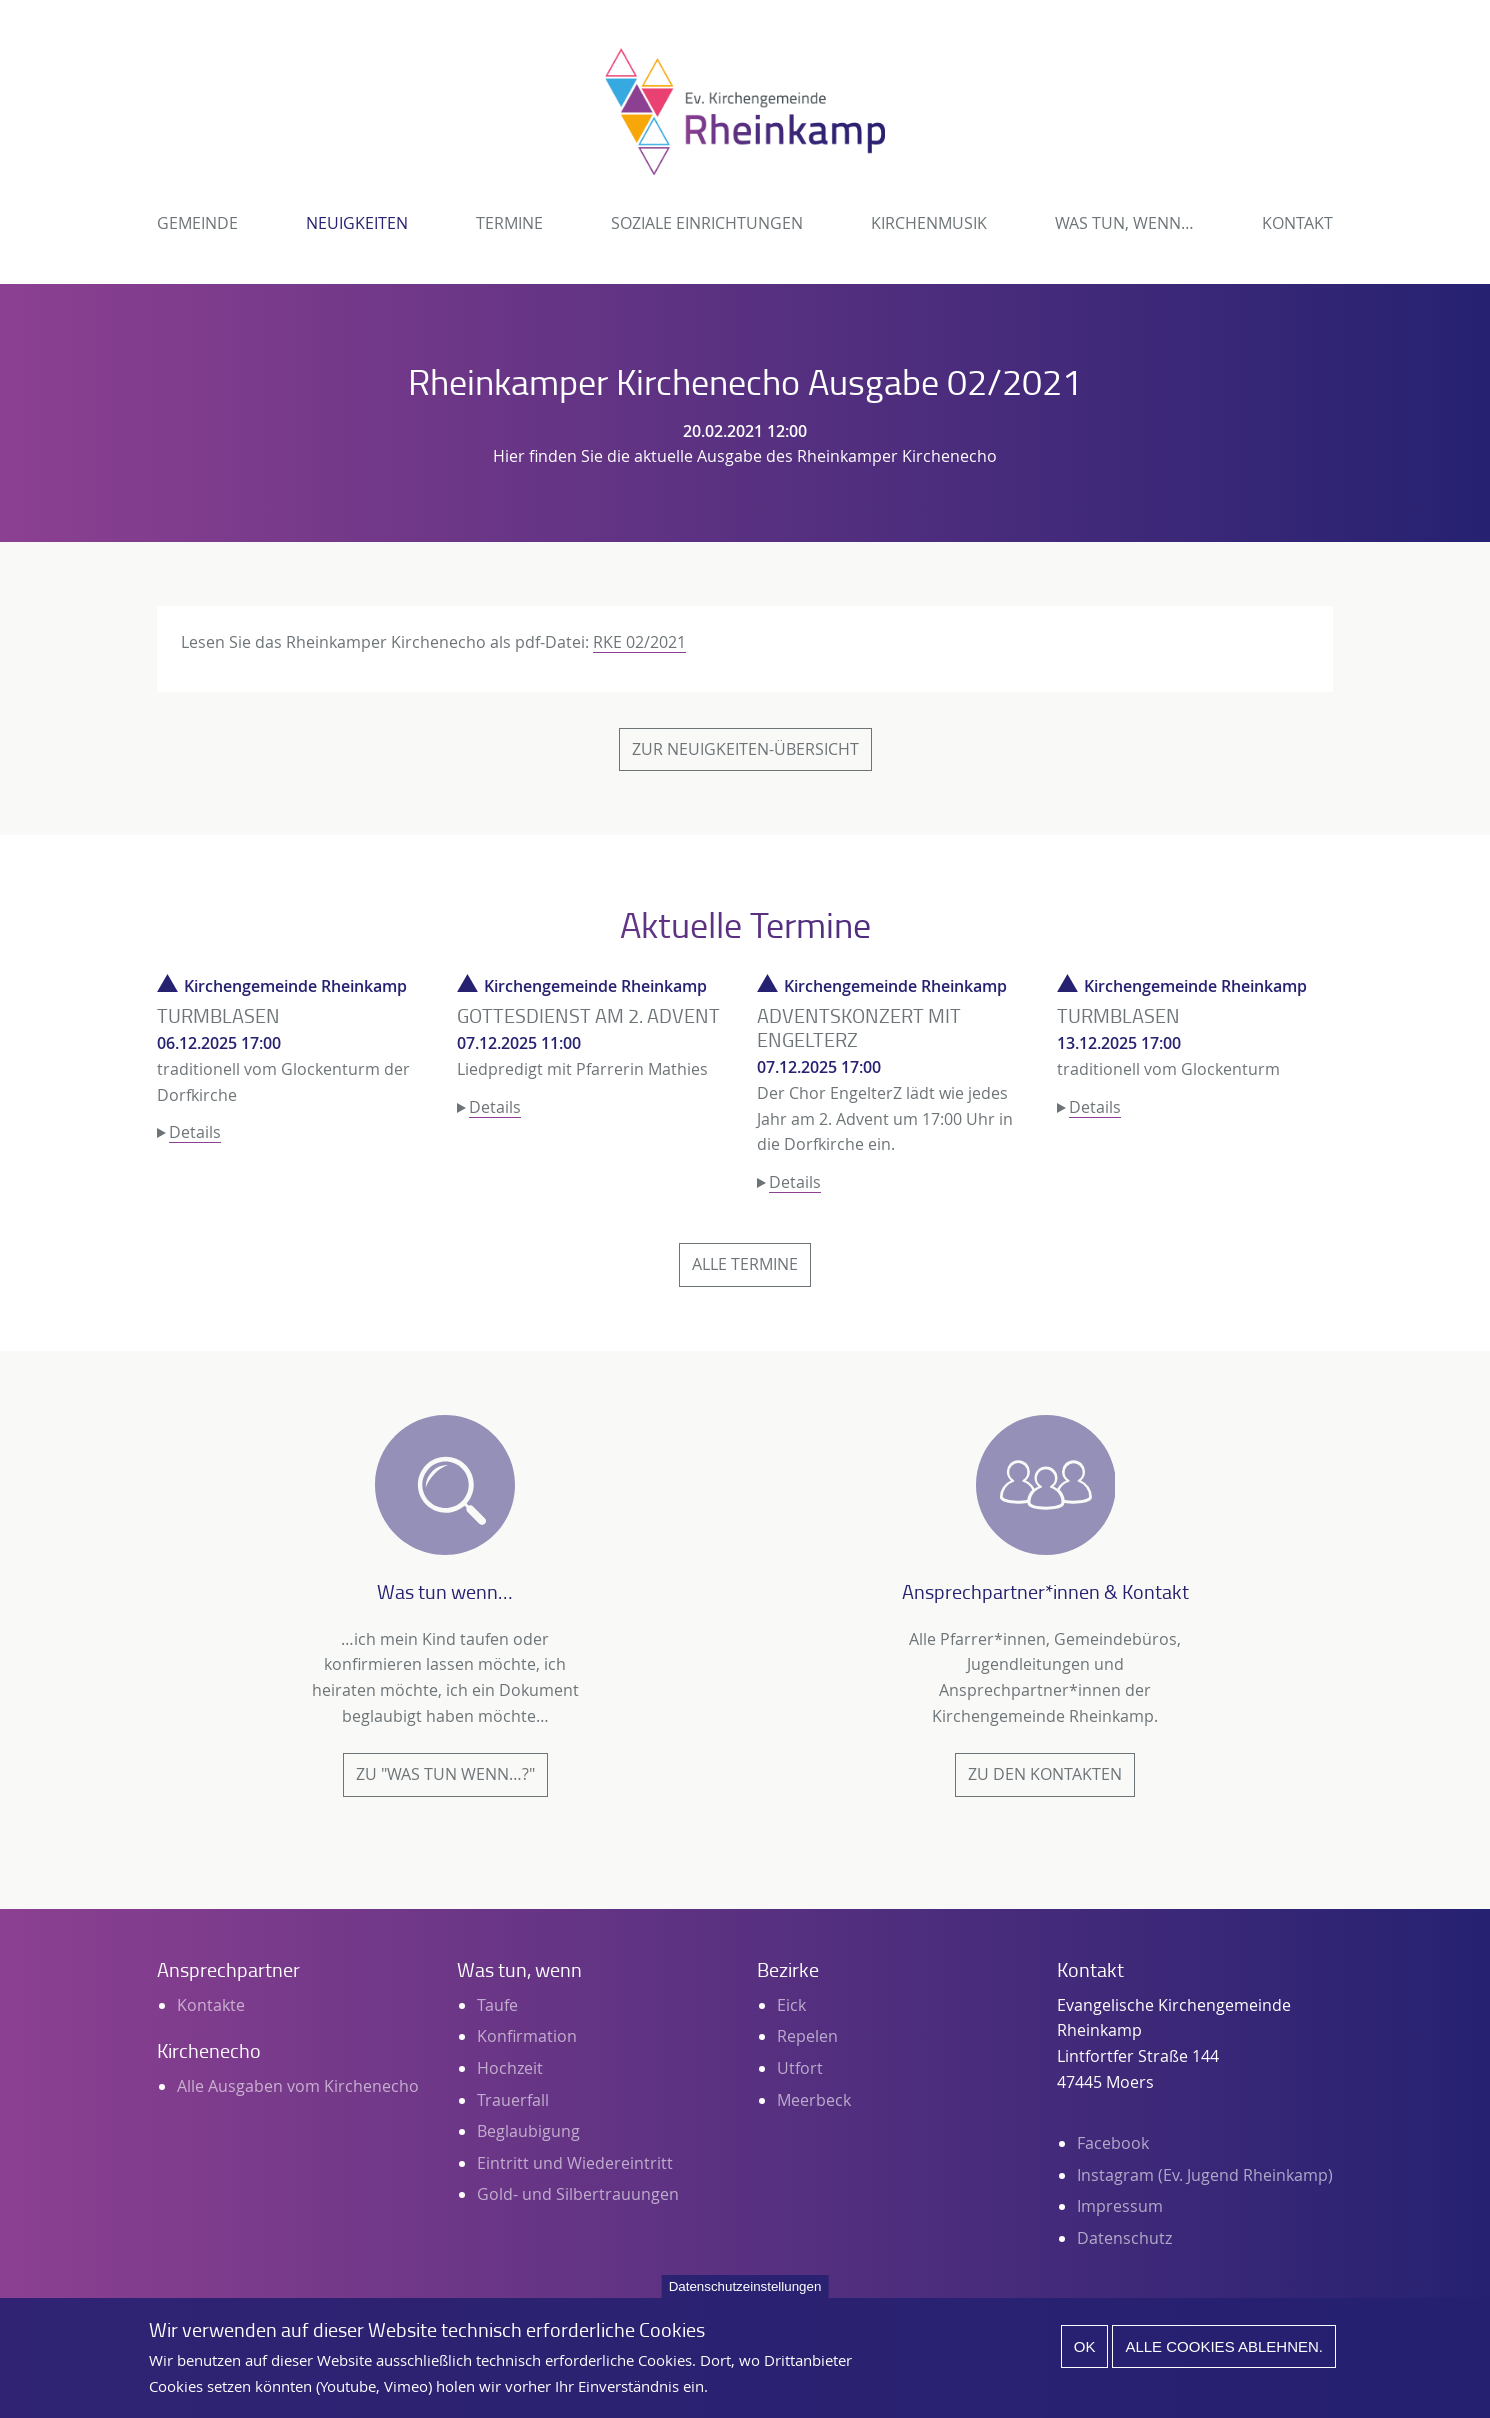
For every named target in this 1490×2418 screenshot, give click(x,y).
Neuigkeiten (357, 223)
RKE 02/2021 (639, 642)
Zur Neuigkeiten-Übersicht (745, 749)
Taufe (497, 2005)
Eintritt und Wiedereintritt (575, 2163)
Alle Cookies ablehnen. (1224, 2358)
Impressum (1120, 2206)
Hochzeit (510, 2068)
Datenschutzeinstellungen (745, 2298)
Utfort (800, 2068)
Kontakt (1297, 223)
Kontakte (211, 2005)
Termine (509, 223)
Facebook (1113, 2143)
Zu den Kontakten (1045, 1774)
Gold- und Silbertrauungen (578, 2194)
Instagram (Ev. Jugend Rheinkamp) (1205, 2175)
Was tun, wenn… (1124, 223)
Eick (791, 2005)
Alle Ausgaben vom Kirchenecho (298, 2086)
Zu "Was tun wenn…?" (445, 1774)
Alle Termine (745, 1264)
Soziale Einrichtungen (707, 223)
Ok (1085, 2358)
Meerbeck (814, 2100)
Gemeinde (197, 223)
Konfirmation (527, 2036)
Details (195, 1132)
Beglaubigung (528, 2131)
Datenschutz (1124, 2238)
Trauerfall (513, 2100)
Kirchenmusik (929, 223)
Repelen (807, 2036)
